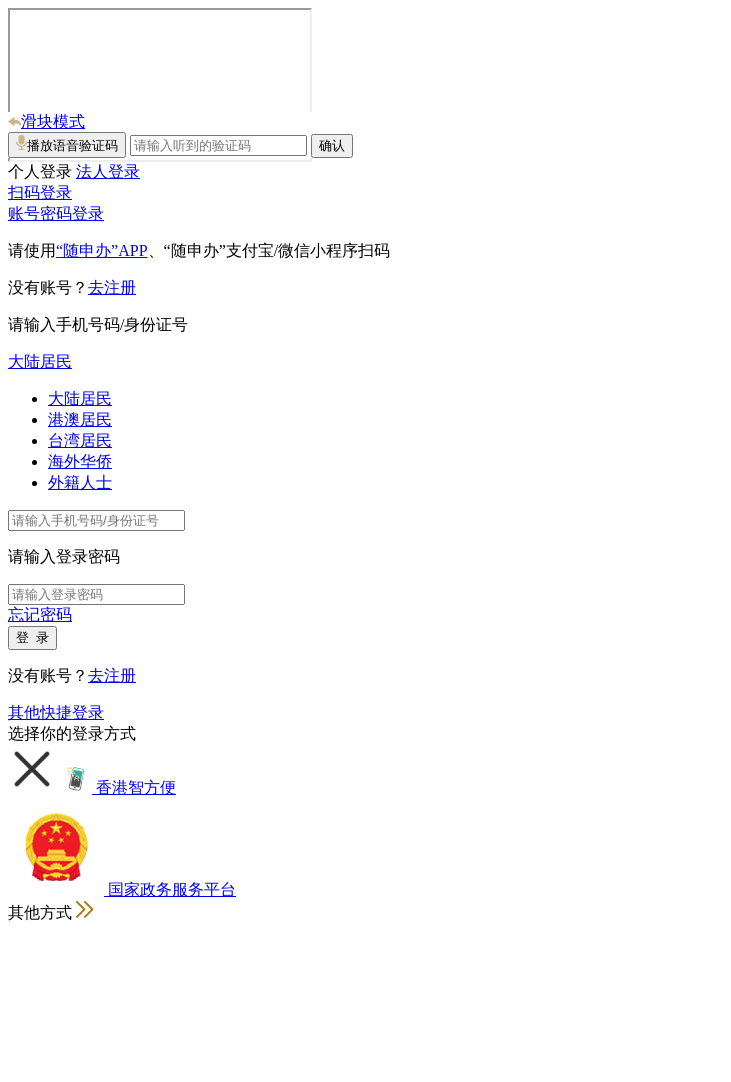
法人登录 (108, 171)
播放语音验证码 (67, 144)
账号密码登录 (56, 213)
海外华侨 (80, 461)
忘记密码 (40, 614)
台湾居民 (80, 440)
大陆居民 (40, 361)
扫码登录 (40, 192)
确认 (332, 145)
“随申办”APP (102, 250)
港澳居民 (80, 419)
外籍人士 (80, 482)
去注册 (112, 287)
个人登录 (40, 171)
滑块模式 (46, 121)
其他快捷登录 (56, 712)
